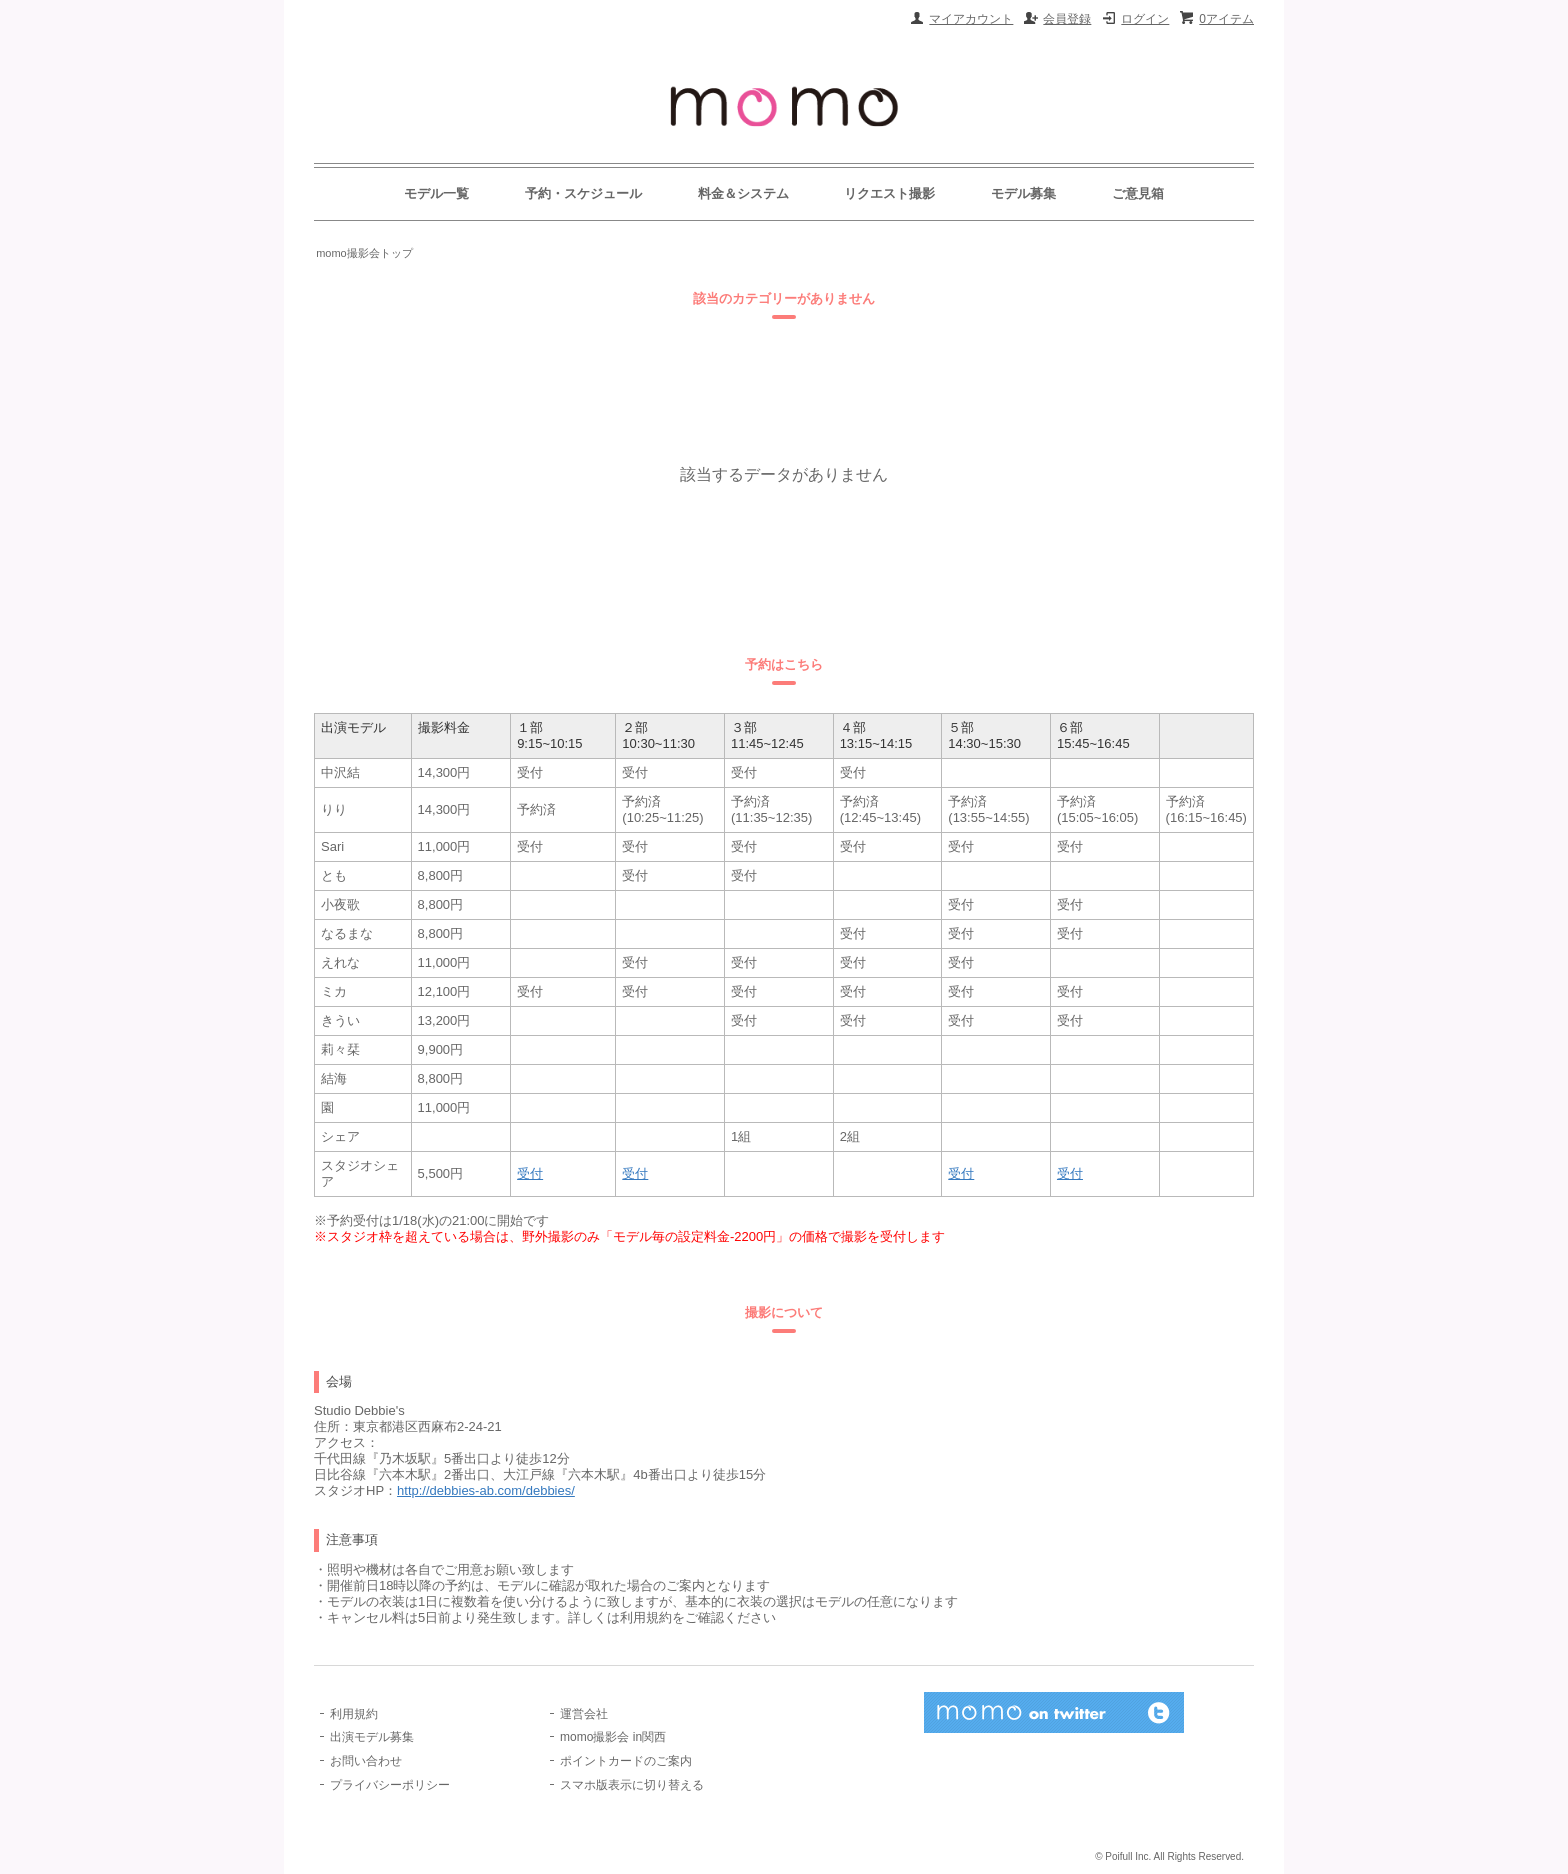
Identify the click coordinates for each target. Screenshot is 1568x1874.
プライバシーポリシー (390, 1785)
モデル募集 (1023, 193)
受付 (530, 1173)
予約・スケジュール (583, 193)
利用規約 (354, 1714)
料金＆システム (743, 193)
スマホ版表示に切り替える (632, 1785)
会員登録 (1067, 19)
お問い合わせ (366, 1761)
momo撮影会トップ (364, 253)
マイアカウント (971, 19)
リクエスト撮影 (889, 193)
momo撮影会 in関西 (613, 1737)
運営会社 (584, 1714)
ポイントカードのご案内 (626, 1761)
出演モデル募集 (372, 1737)
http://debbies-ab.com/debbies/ (486, 1490)
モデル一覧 (436, 193)
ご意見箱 (1138, 193)
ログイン (1145, 19)
